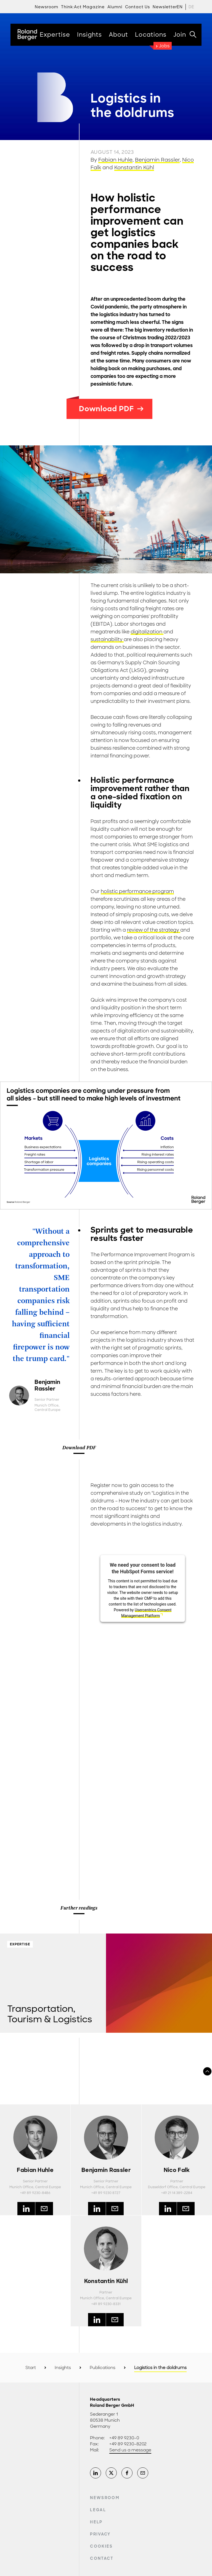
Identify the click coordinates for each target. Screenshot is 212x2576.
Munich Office (47, 1405)
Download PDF (111, 408)
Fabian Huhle (115, 160)
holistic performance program (137, 891)
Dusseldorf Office (163, 2187)
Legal (98, 2509)
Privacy (100, 2534)
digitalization (147, 632)
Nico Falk (177, 2170)
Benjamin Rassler (157, 160)
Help (96, 2521)
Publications (102, 2367)
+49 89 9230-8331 (106, 2304)
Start (30, 2367)
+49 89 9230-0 (124, 2438)
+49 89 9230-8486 (35, 2193)
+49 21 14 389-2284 (176, 2193)
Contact (101, 2558)
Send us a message (130, 2450)
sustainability (107, 639)
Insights (63, 2367)
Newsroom (105, 2497)
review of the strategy (153, 930)
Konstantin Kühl (134, 167)
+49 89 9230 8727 (105, 2193)
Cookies (101, 2546)
